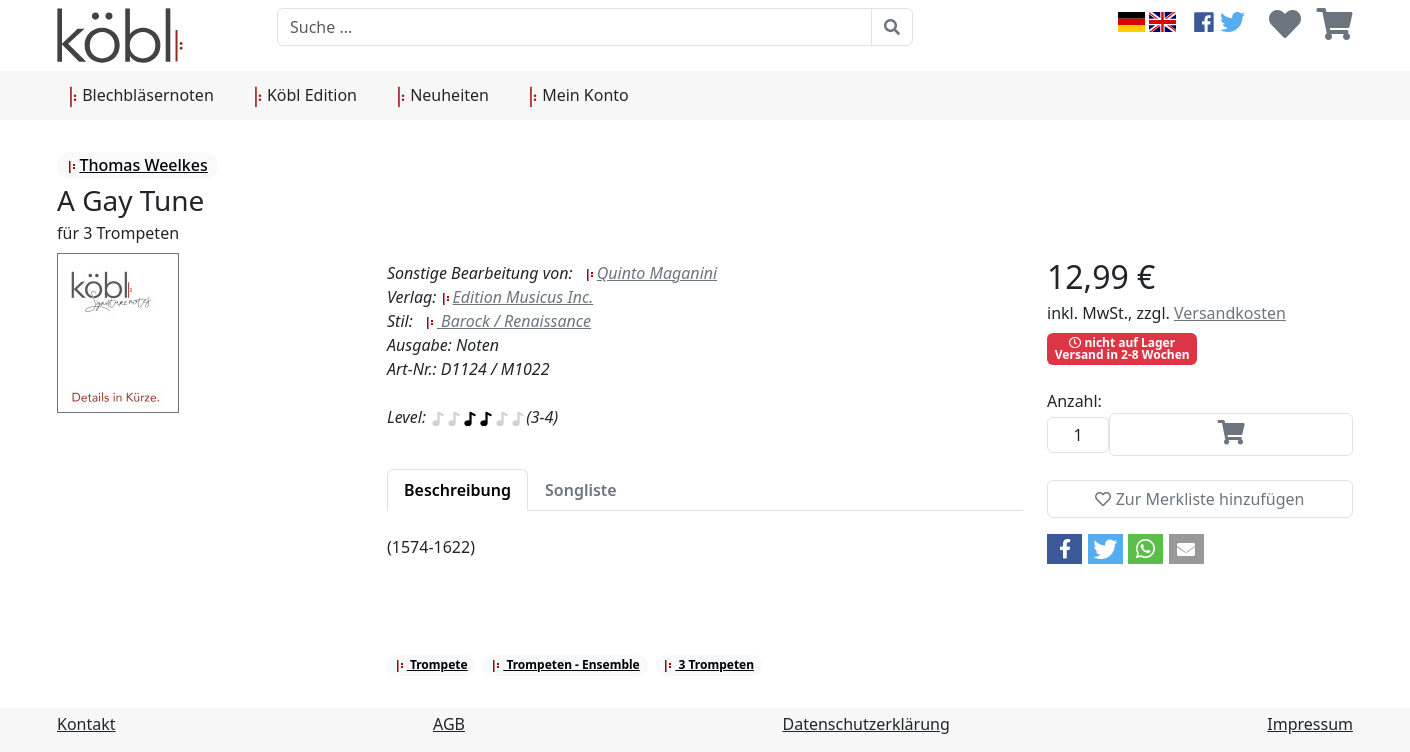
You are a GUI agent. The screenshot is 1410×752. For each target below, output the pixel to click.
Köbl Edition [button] (305, 96)
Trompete (431, 664)
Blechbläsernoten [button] (141, 96)
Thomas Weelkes (137, 165)
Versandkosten (1230, 313)
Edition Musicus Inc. (517, 297)
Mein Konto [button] (579, 96)
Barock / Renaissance (508, 321)
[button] (1064, 549)
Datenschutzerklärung (866, 724)
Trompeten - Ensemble (565, 664)
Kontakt (86, 724)
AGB (449, 724)
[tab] (457, 490)
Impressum (1310, 724)
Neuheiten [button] (443, 96)
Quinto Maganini (651, 273)
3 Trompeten (708, 664)
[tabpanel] (705, 559)
